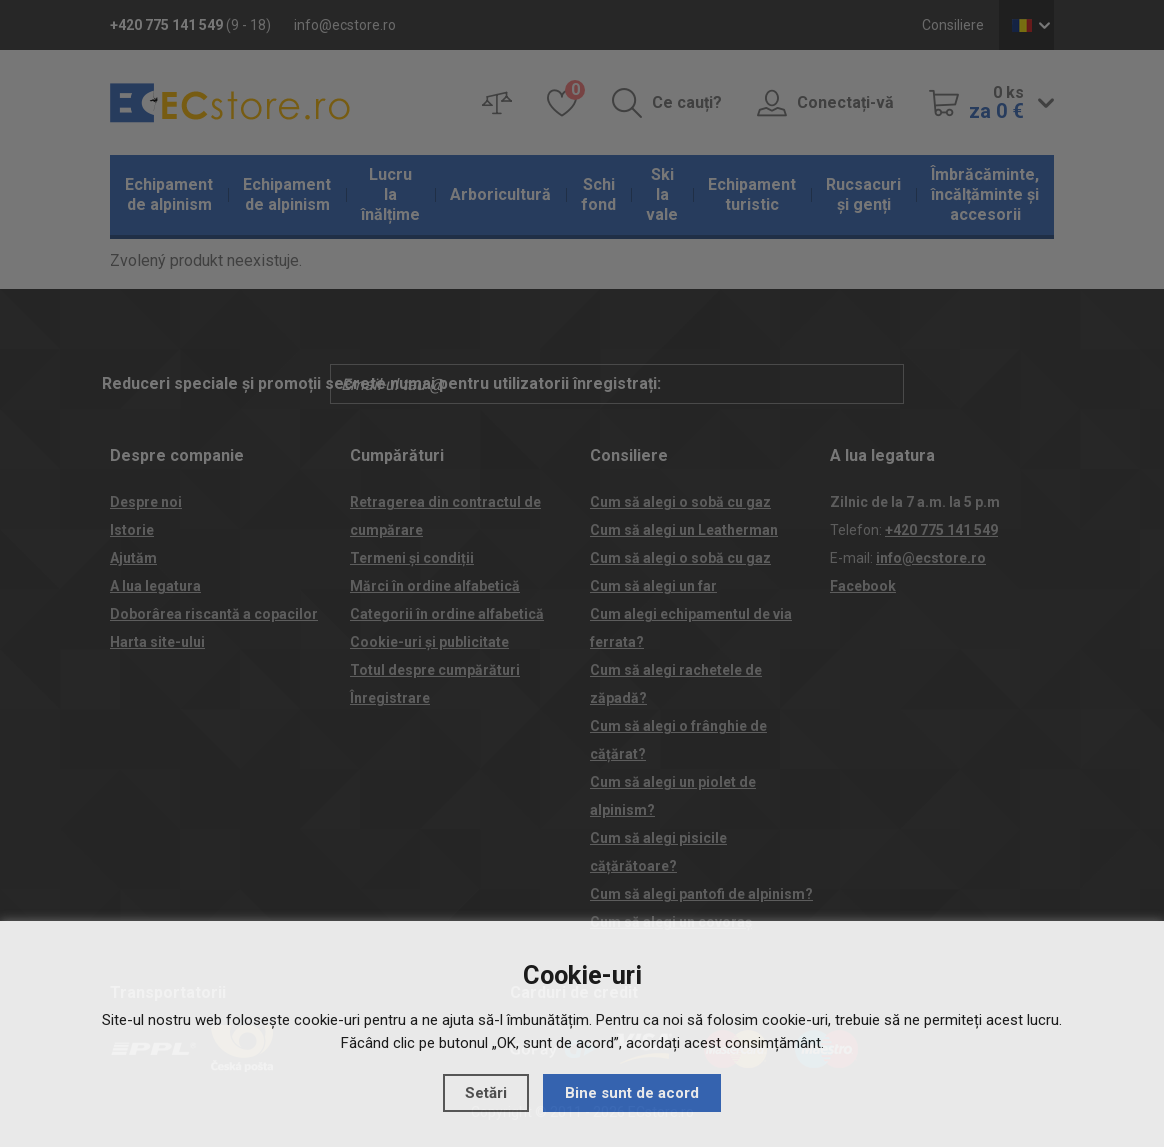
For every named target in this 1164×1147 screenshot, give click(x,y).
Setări (486, 1093)
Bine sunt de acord (632, 1093)
